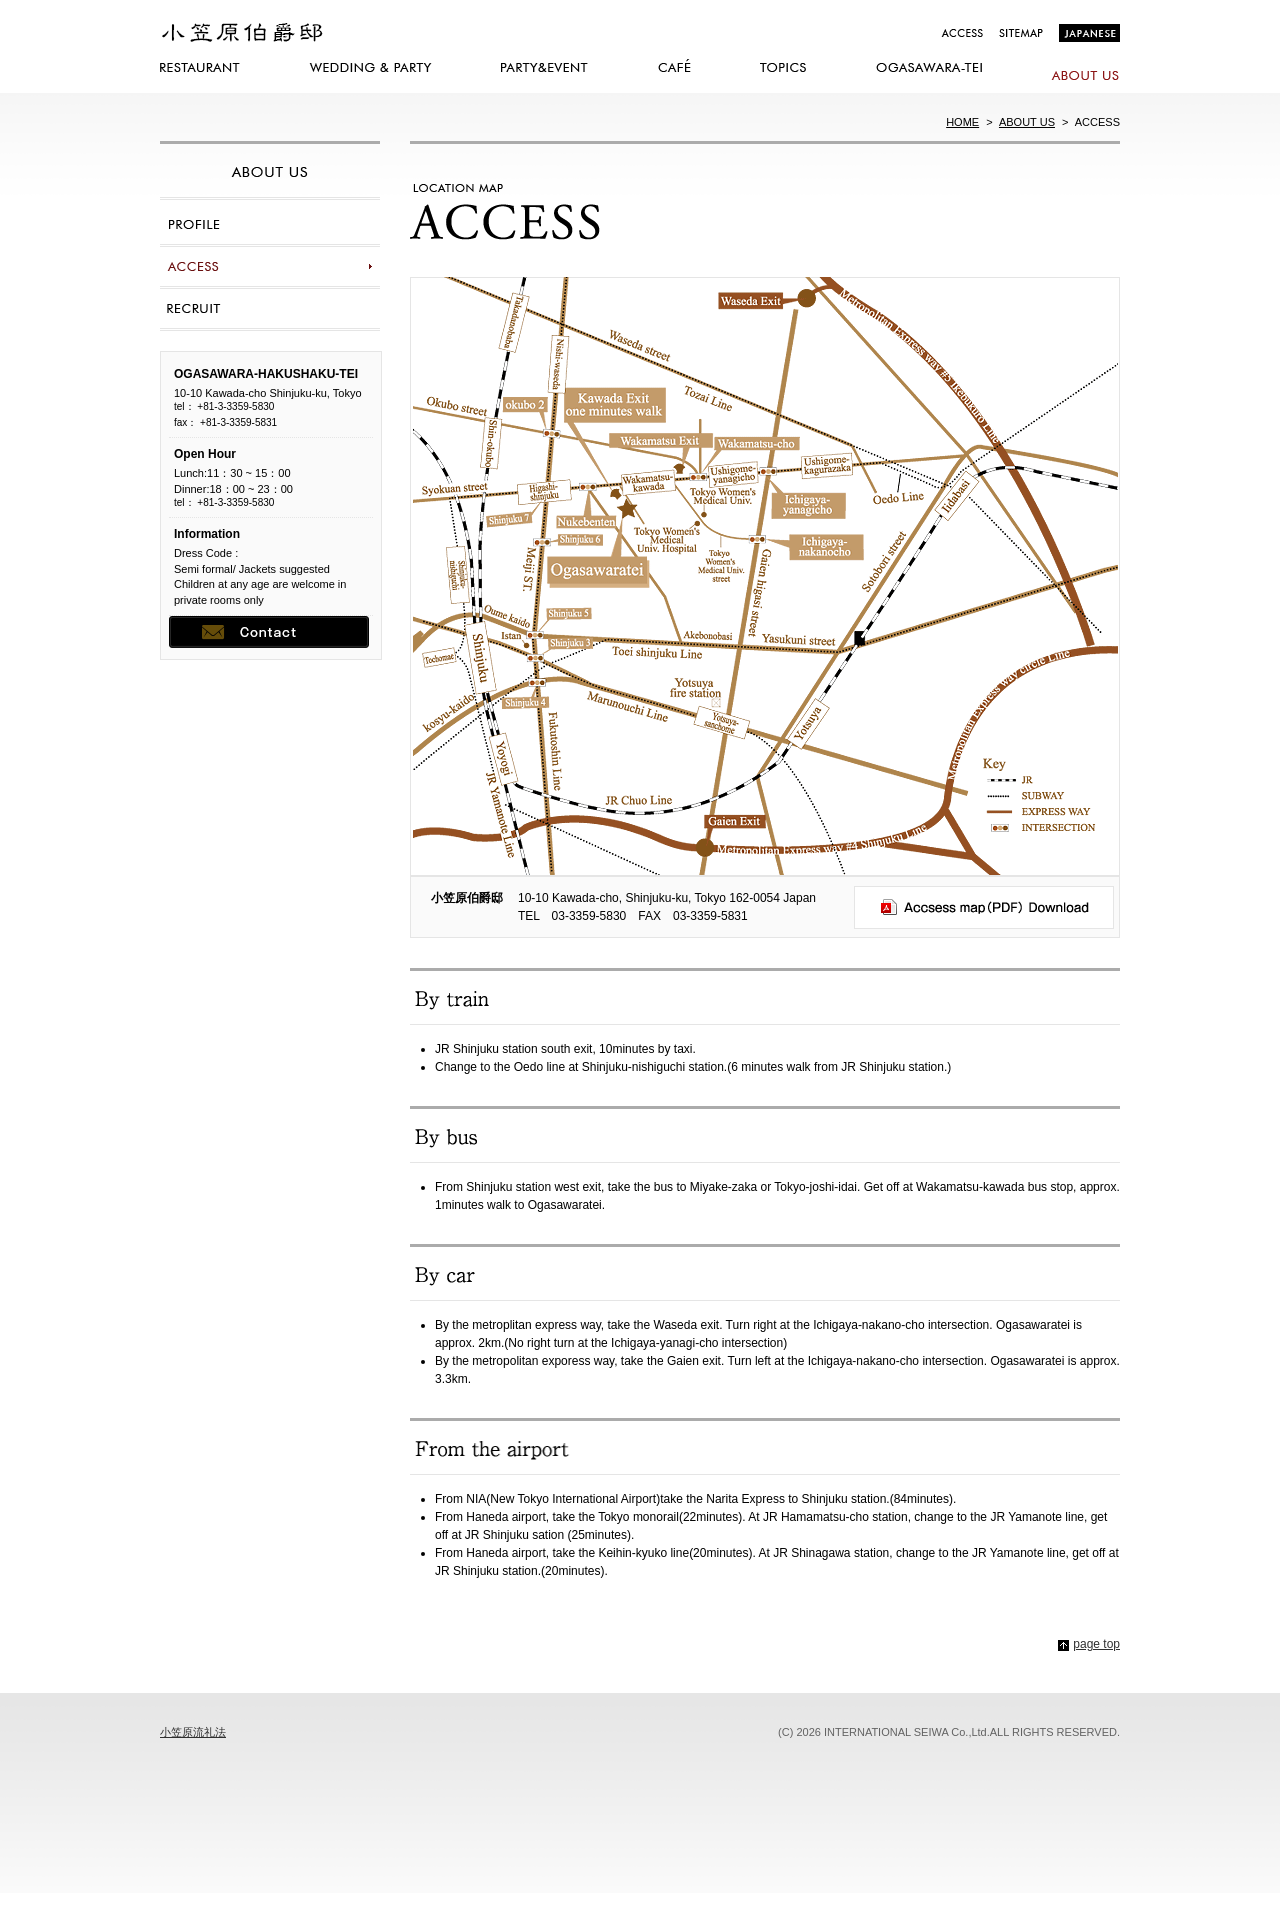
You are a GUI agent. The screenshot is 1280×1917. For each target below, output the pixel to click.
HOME (962, 122)
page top (1096, 1644)
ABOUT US (1027, 122)
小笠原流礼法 (193, 1732)
